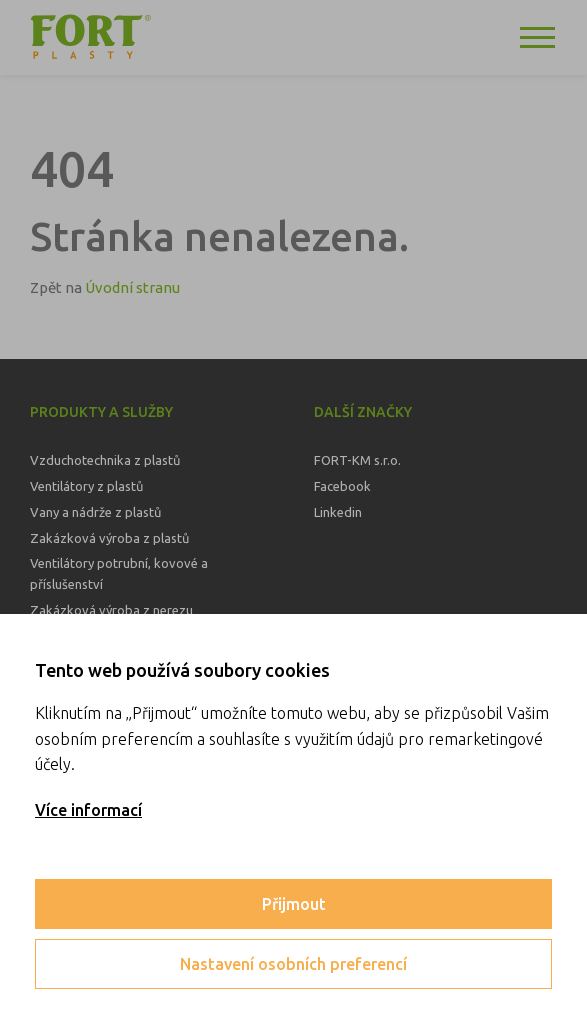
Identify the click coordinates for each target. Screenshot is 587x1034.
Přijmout (294, 904)
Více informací (88, 810)
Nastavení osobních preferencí (293, 964)
